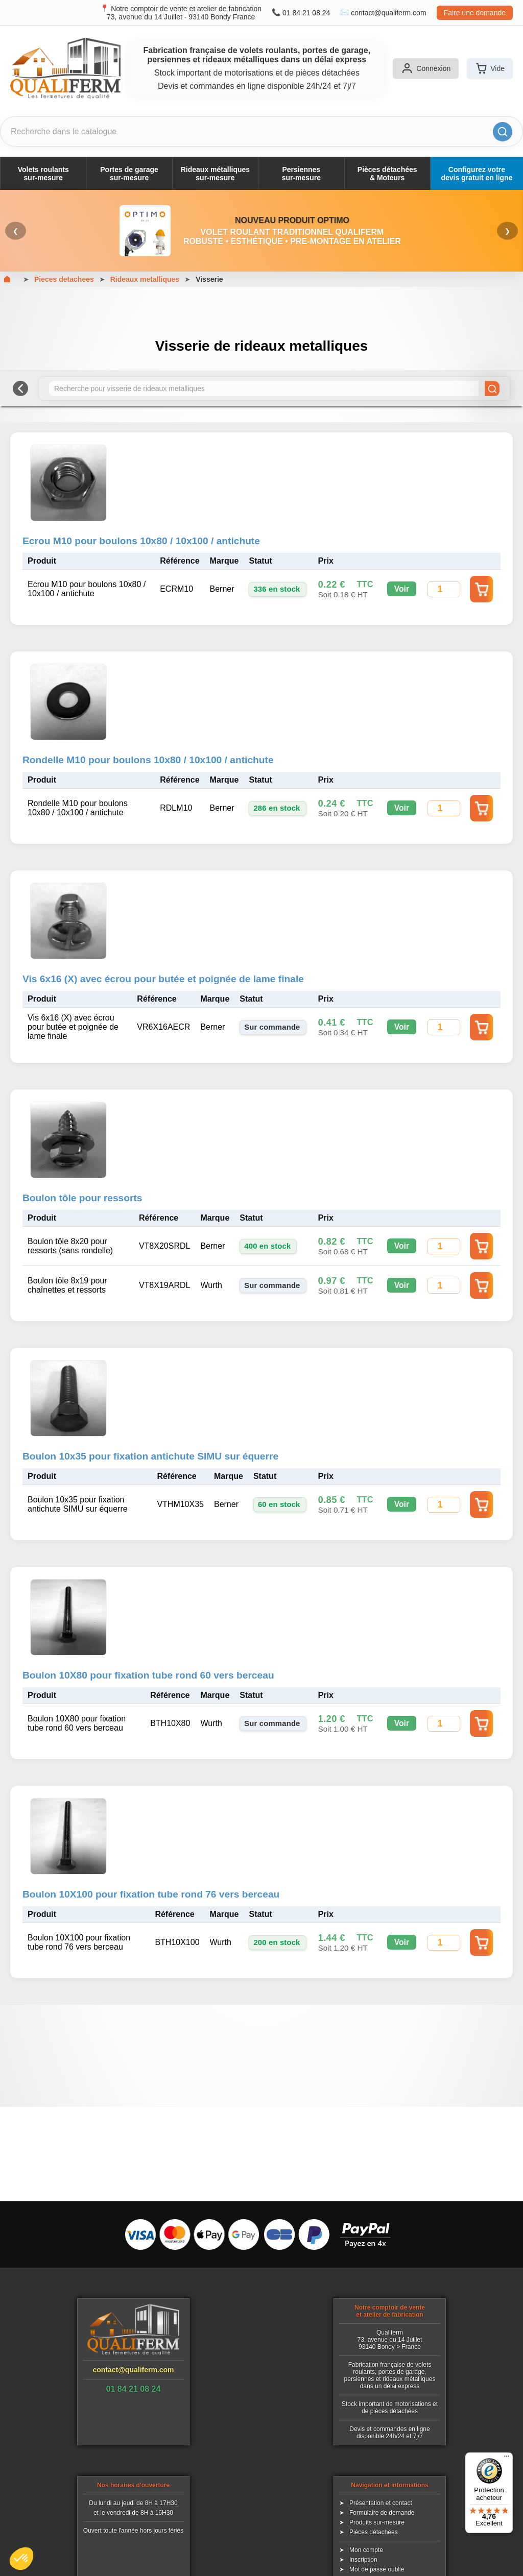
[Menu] (507, 2458)
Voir (401, 589)
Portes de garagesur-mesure (129, 173)
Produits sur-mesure (377, 2522)
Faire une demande (475, 13)
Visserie (209, 279)
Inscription (363, 2559)
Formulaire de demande (381, 2512)
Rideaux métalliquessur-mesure (215, 173)
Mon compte (366, 2550)
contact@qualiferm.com (388, 13)
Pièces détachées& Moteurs (387, 173)
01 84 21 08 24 (306, 13)
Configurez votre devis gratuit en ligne (476, 173)
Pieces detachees (64, 279)
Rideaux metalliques (144, 279)
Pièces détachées (373, 2532)
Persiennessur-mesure (301, 173)
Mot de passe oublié (376, 2569)
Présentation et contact (380, 2503)
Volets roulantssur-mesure (43, 173)
